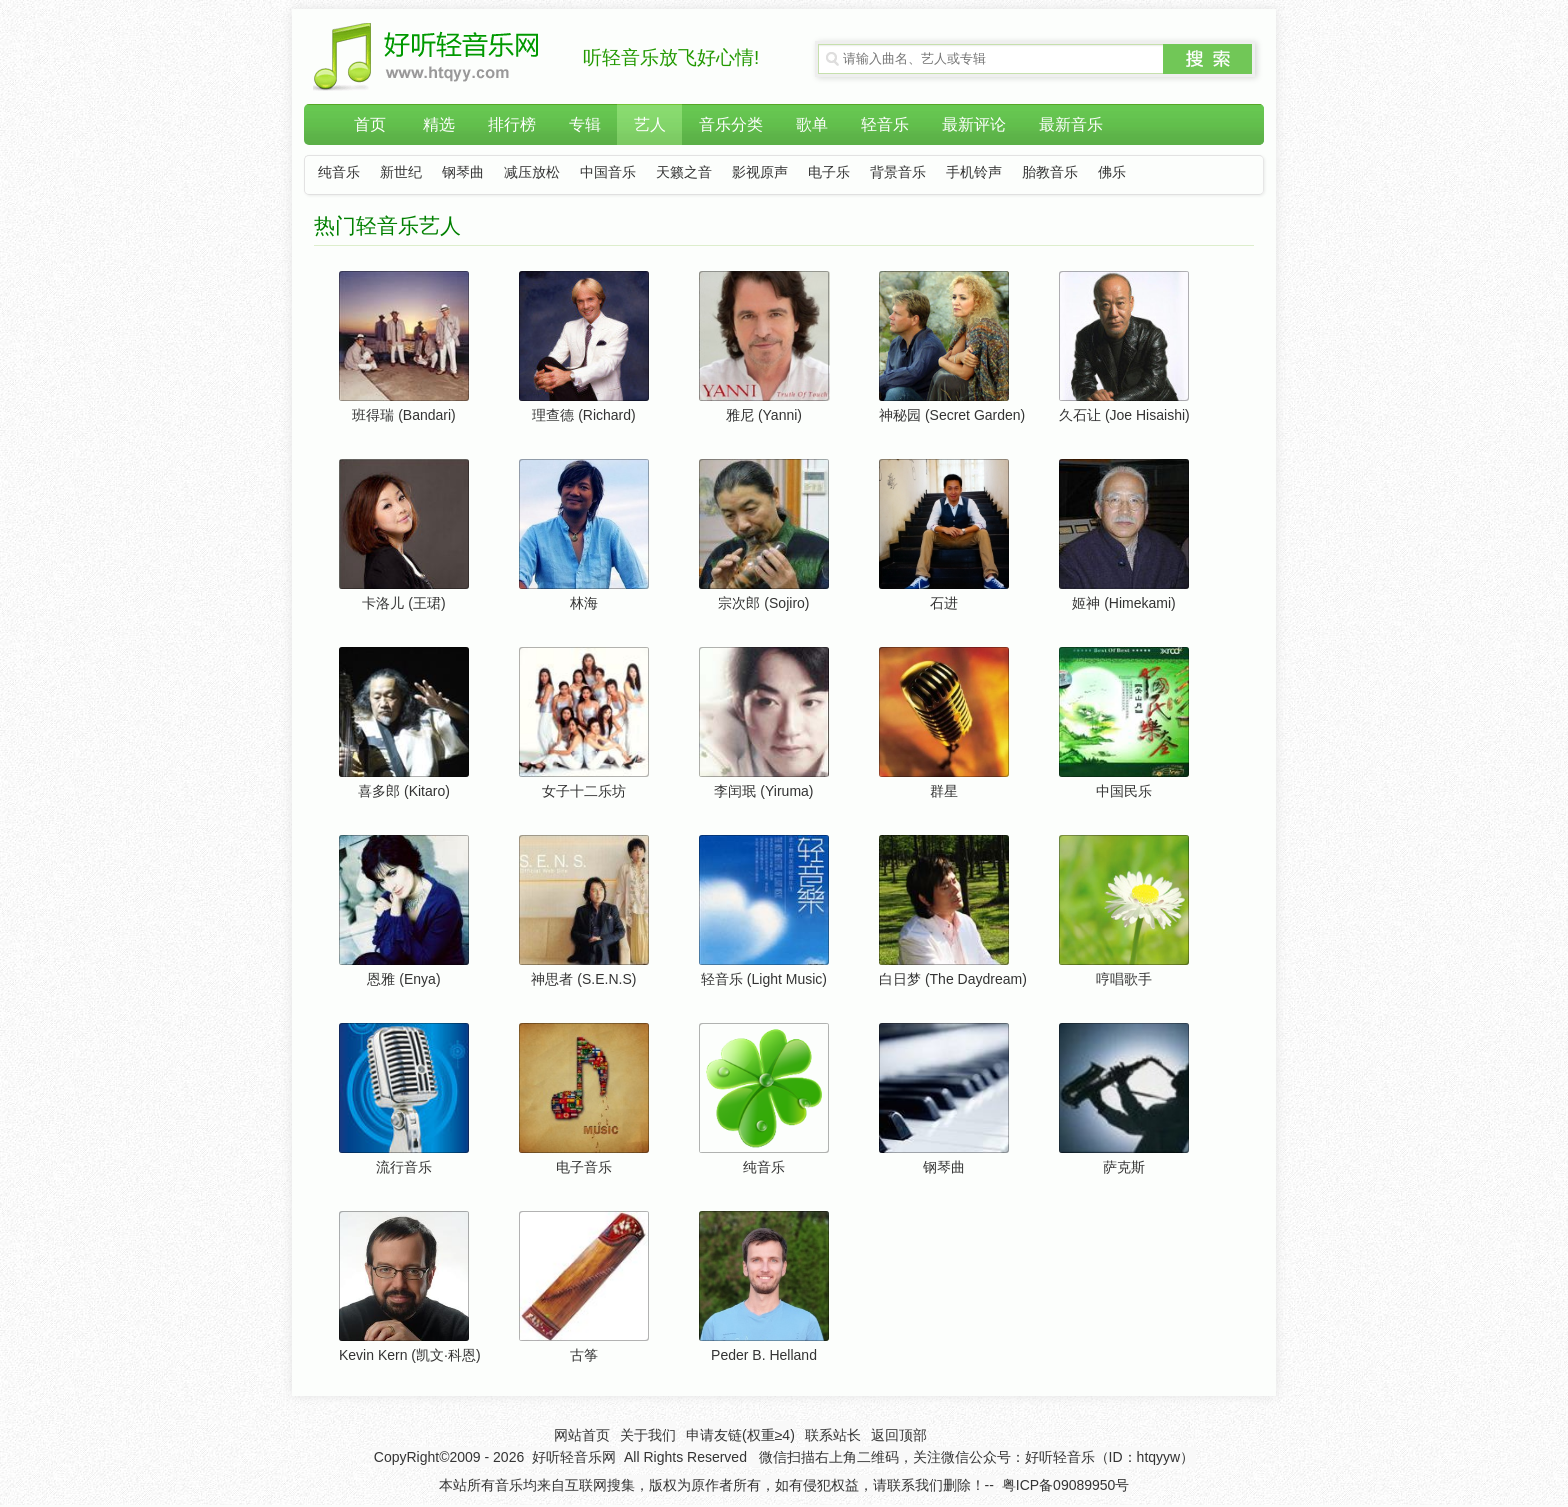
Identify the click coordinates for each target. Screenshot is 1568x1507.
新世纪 (401, 172)
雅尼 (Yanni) (764, 415)
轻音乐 (885, 124)
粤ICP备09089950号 (1066, 1485)
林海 (584, 603)
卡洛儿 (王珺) (403, 603)
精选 (439, 124)
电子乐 (829, 172)
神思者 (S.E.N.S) (583, 979)
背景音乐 (898, 172)
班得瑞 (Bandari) (403, 415)
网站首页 (582, 1435)
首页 (370, 124)
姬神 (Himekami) (1123, 603)
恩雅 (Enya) (403, 979)
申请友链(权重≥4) (740, 1435)
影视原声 (760, 172)
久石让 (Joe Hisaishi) (1124, 415)
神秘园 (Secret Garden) (952, 415)
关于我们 (648, 1435)
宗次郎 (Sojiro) (763, 603)
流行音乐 (404, 1167)
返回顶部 (899, 1435)
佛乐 (1112, 172)
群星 (944, 791)
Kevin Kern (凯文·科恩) (410, 1355)
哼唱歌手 (1124, 979)
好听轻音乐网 (574, 1457)
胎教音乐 (1050, 172)
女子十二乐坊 (584, 791)
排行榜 (512, 124)
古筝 (584, 1355)
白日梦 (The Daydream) (953, 979)
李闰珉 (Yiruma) (763, 791)
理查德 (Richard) (583, 415)
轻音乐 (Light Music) (764, 979)
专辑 (585, 124)
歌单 (812, 124)
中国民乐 (1124, 791)
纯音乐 (339, 172)
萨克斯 (1124, 1167)
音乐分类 (731, 124)
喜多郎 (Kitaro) (404, 791)
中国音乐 (608, 172)
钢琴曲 (463, 172)
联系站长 (833, 1435)
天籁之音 (684, 172)
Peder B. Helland (764, 1355)
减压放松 (532, 172)
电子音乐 (584, 1167)
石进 (944, 603)
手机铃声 (974, 172)
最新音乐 (1071, 124)
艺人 (650, 124)
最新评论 (974, 124)
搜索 (1208, 59)
